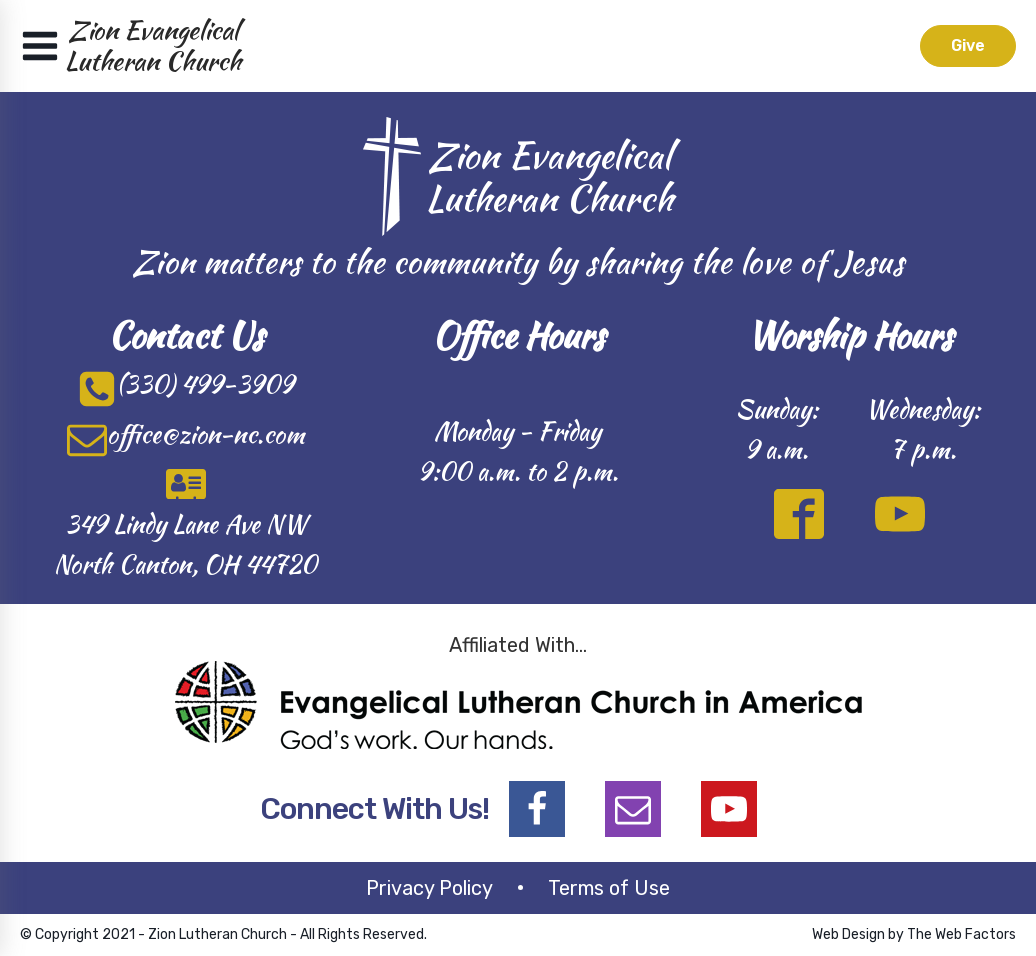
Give (968, 45)
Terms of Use (609, 888)
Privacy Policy (429, 888)
